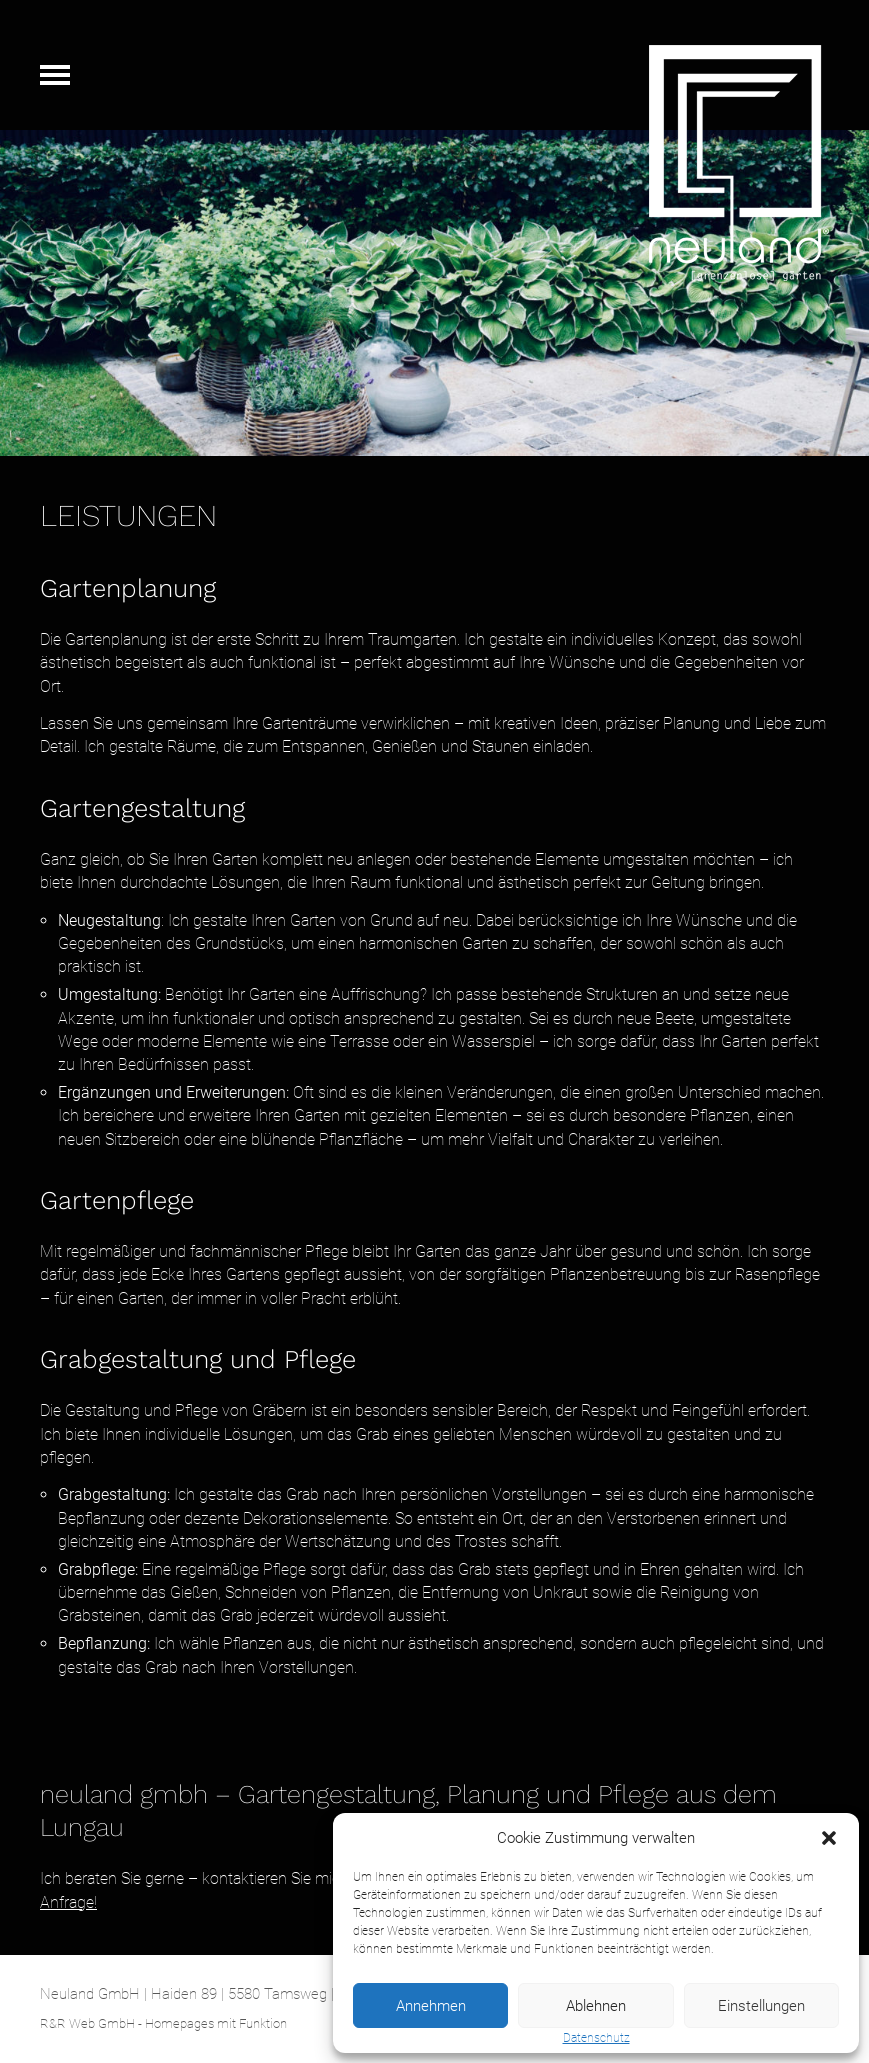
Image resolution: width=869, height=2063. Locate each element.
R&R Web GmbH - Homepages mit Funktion (163, 2023)
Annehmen (431, 2006)
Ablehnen (596, 2006)
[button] (829, 1838)
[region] (434, 293)
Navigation (55, 75)
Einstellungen (761, 2006)
